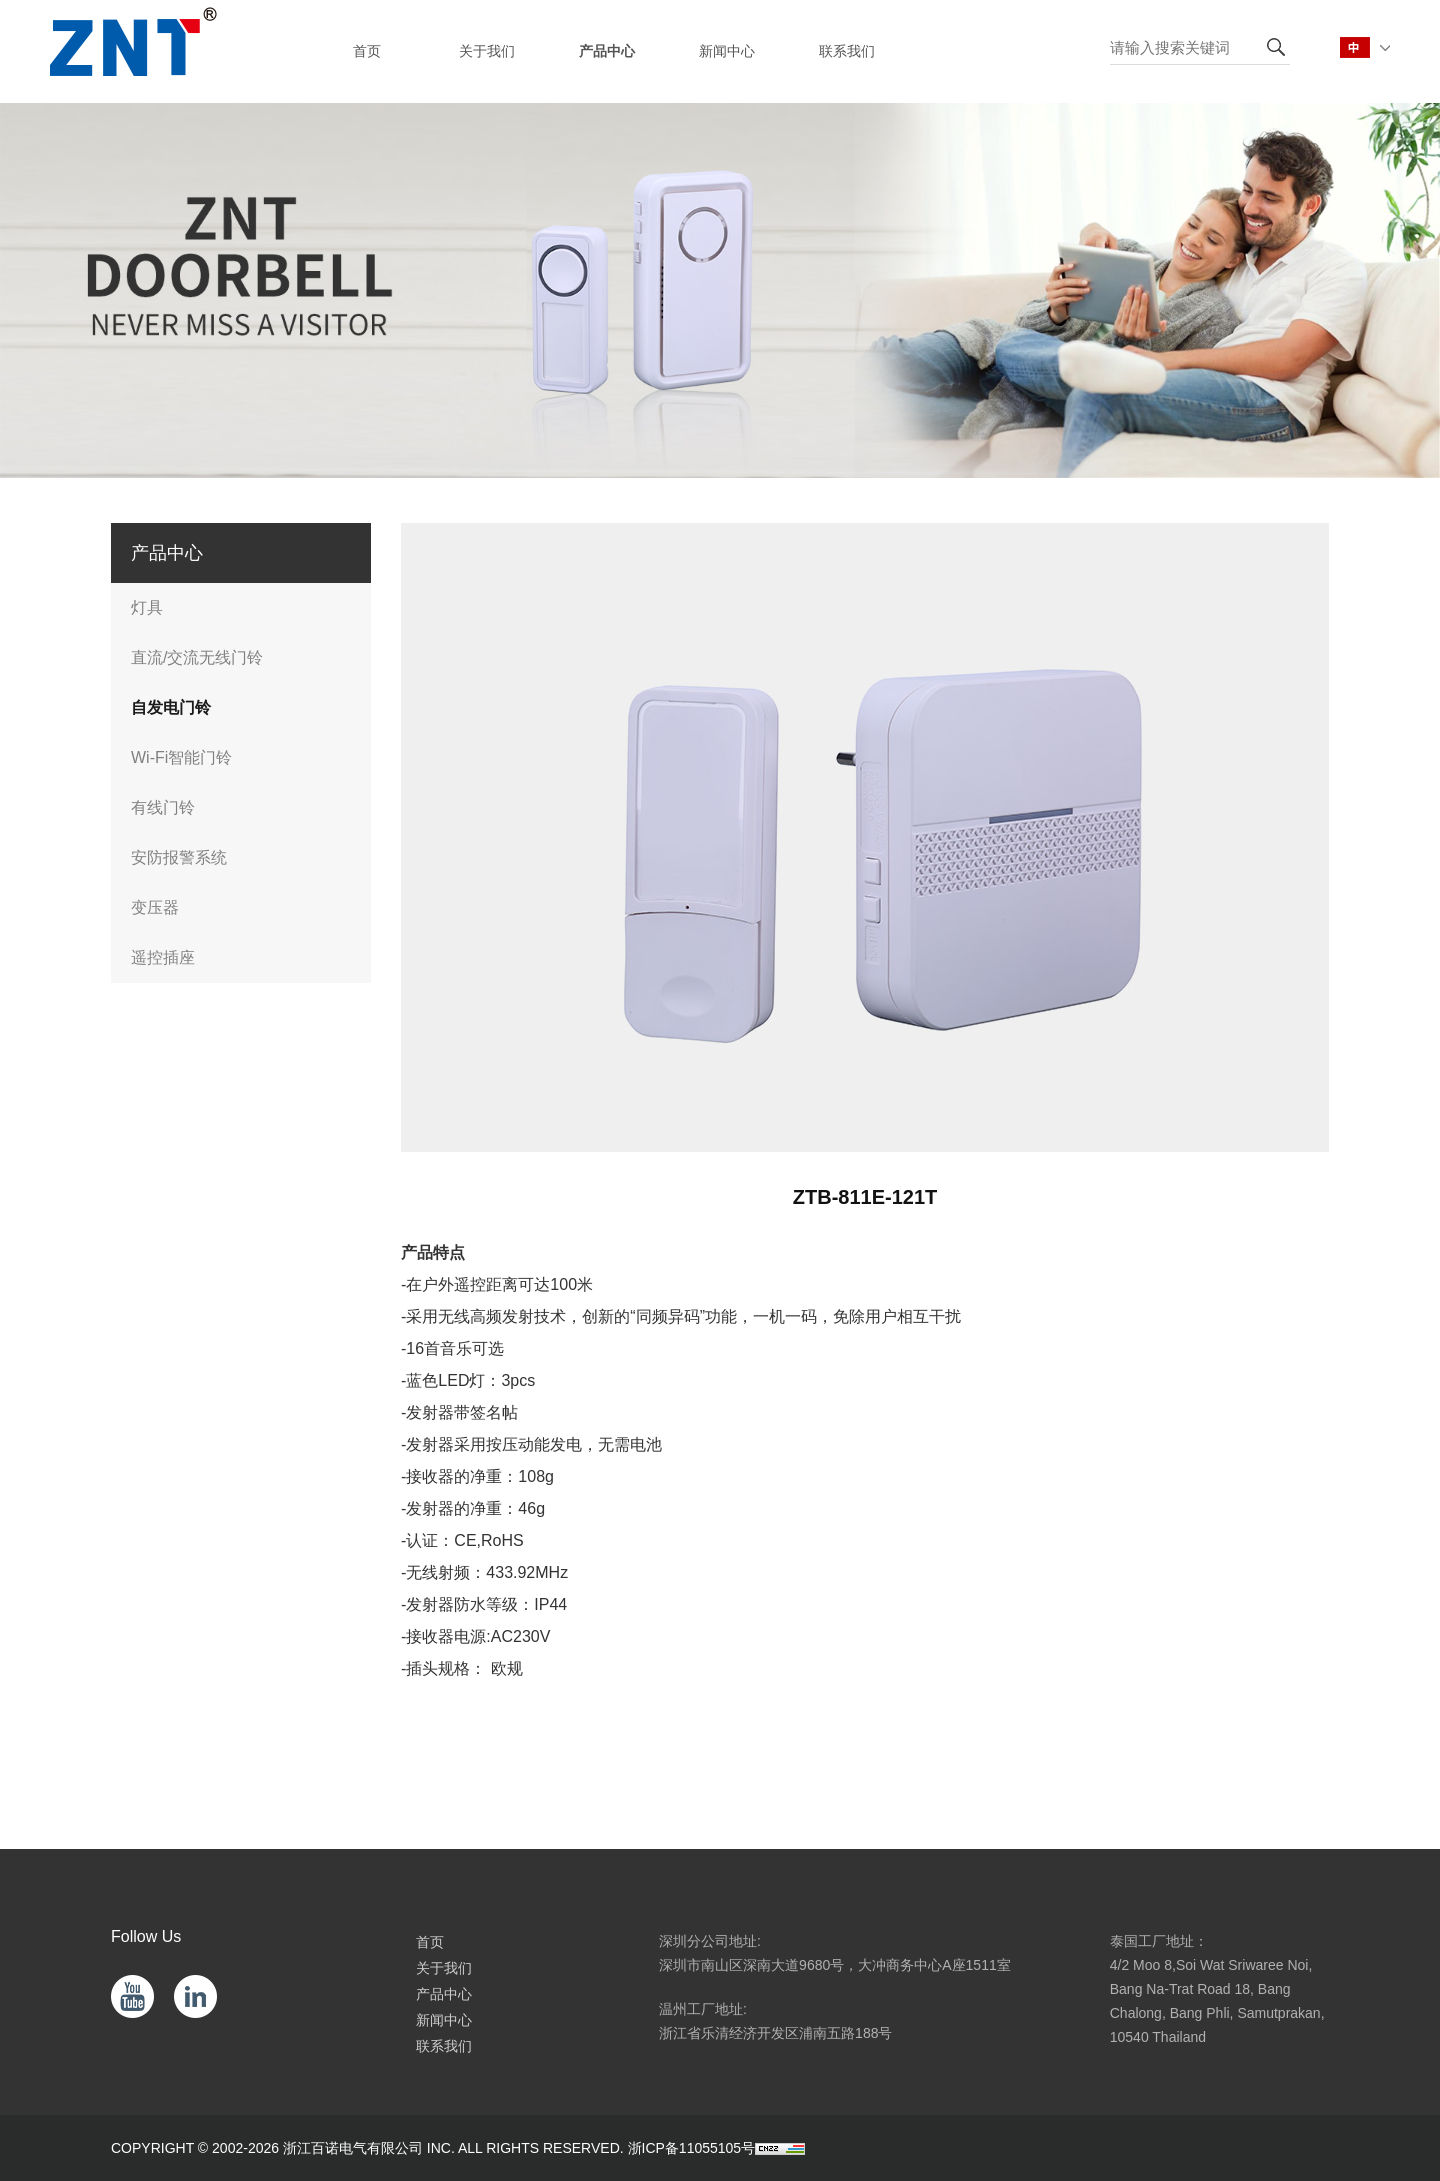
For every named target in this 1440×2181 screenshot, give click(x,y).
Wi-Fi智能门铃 (181, 757)
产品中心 (444, 1994)
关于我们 (444, 1968)
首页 (430, 1942)
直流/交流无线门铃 (197, 657)
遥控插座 (163, 957)
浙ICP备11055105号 (692, 2148)
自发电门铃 (171, 707)
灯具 (147, 607)
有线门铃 (163, 807)
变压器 (155, 907)
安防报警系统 (179, 857)
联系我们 (444, 2046)
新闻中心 (444, 2020)
